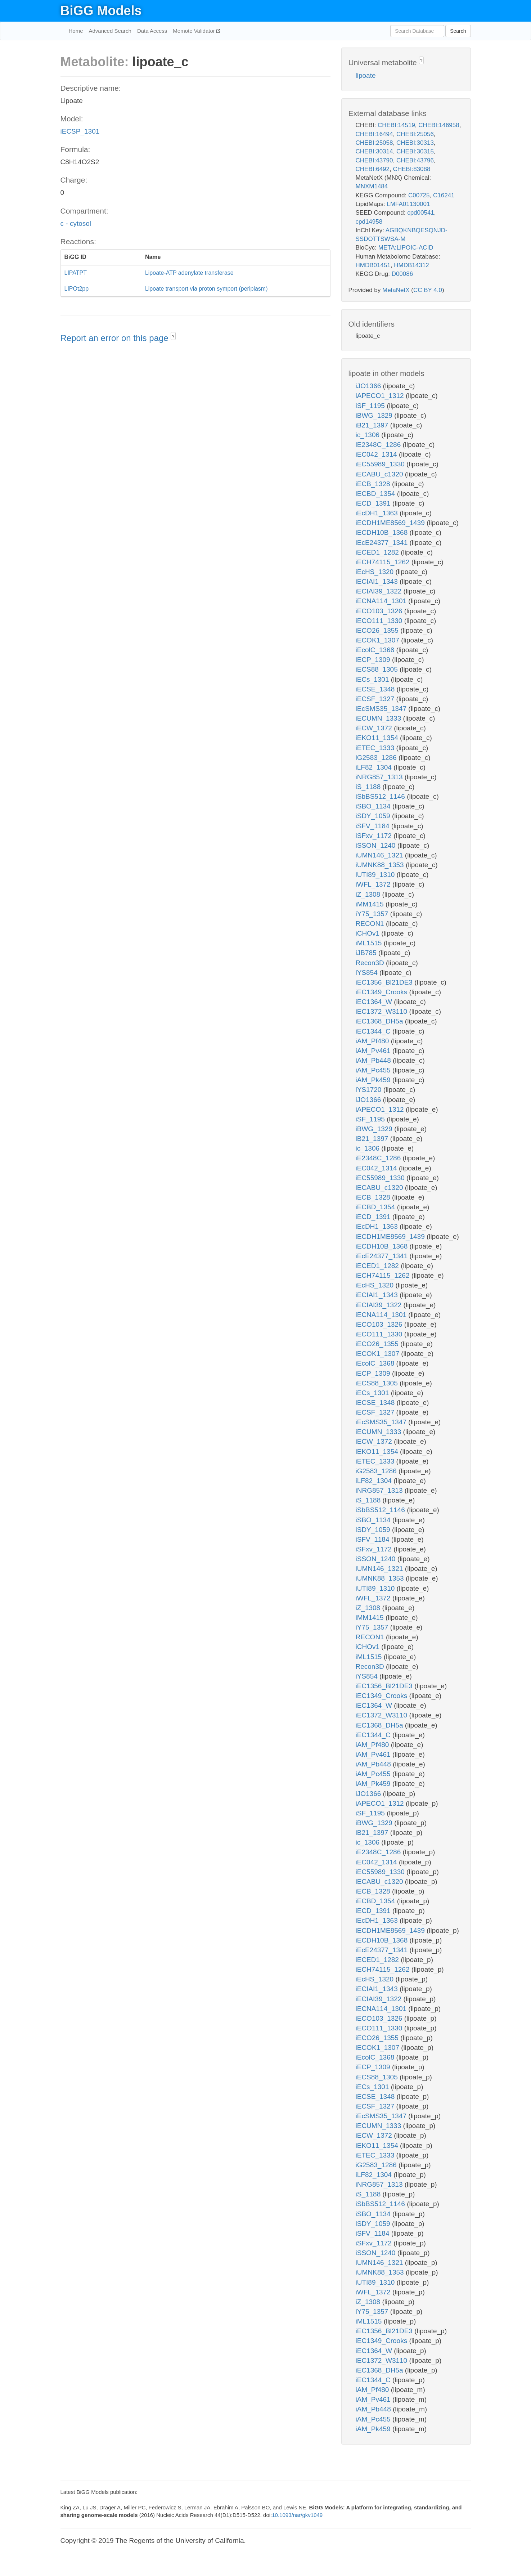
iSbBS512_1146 (381, 796)
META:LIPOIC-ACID (405, 247)
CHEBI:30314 (374, 151)
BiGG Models (101, 10)
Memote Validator (194, 31)
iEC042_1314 (377, 454)
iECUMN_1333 (379, 718)
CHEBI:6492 (373, 169)
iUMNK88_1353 (381, 865)
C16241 (444, 195)
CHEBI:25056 (415, 134)
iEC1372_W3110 (382, 1011)
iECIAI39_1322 (380, 591)
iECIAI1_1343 (378, 581)
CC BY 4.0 (427, 290)
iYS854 (368, 972)
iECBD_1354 (376, 493)
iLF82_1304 (375, 767)
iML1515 (370, 943)
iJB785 (367, 953)
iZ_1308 (369, 894)
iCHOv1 (369, 933)
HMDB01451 (373, 265)
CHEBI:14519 (396, 125)
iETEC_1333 (376, 748)
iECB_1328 (374, 484)
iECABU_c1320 (380, 474)
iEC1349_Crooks (382, 992)
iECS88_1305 (378, 669)
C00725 (419, 195)
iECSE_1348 (376, 689)
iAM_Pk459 (374, 1080)
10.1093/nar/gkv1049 (297, 2515)
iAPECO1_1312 (381, 395)
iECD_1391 (374, 503)
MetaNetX (396, 290)
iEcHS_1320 (376, 571)
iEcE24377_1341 (383, 542)
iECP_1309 (374, 659)
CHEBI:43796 (415, 160)
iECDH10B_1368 (383, 532)
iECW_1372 (375, 728)
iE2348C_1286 (379, 444)
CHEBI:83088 (411, 169)
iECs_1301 (373, 679)
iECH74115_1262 (383, 562)
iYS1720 (369, 1089)
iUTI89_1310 (376, 874)
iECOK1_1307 (378, 640)
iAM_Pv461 (374, 1050)
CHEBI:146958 (438, 125)
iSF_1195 (371, 405)
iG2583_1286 (377, 757)
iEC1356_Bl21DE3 (385, 982)
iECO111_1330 (380, 620)
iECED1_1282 (378, 552)
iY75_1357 (373, 914)
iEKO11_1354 (378, 738)
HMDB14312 (411, 265)
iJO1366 (369, 386)
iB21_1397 (373, 425)
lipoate (366, 75)
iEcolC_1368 (376, 650)
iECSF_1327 (376, 699)
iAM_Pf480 (373, 1041)
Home (76, 31)
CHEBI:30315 (415, 151)
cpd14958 (369, 221)
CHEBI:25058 (374, 142)
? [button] (173, 336)
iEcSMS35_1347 (382, 708)
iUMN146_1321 (380, 855)
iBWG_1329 (375, 415)
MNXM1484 (372, 186)
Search (458, 31)
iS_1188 (369, 786)
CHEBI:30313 (415, 142)
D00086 (402, 273)
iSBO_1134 (374, 806)
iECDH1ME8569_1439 (391, 523)
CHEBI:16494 (374, 134)
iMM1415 (371, 904)
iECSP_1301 (80, 131)
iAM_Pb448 (374, 1060)
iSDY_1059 (374, 816)
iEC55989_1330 (381, 464)
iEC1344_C (374, 1031)
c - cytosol (75, 223)
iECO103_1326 (380, 611)
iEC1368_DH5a (380, 1021)
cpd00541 (420, 212)
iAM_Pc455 (374, 1070)
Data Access (152, 31)
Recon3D (371, 963)
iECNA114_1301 (382, 601)
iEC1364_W (375, 1001)
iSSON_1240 (376, 845)
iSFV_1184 (373, 826)
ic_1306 (369, 435)
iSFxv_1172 (375, 835)
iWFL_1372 (374, 884)
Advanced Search (110, 31)
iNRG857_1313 (380, 777)
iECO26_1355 (378, 630)
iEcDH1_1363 (378, 513)
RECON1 (371, 923)
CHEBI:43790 (374, 160)
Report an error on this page (115, 338)
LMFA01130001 (408, 204)
